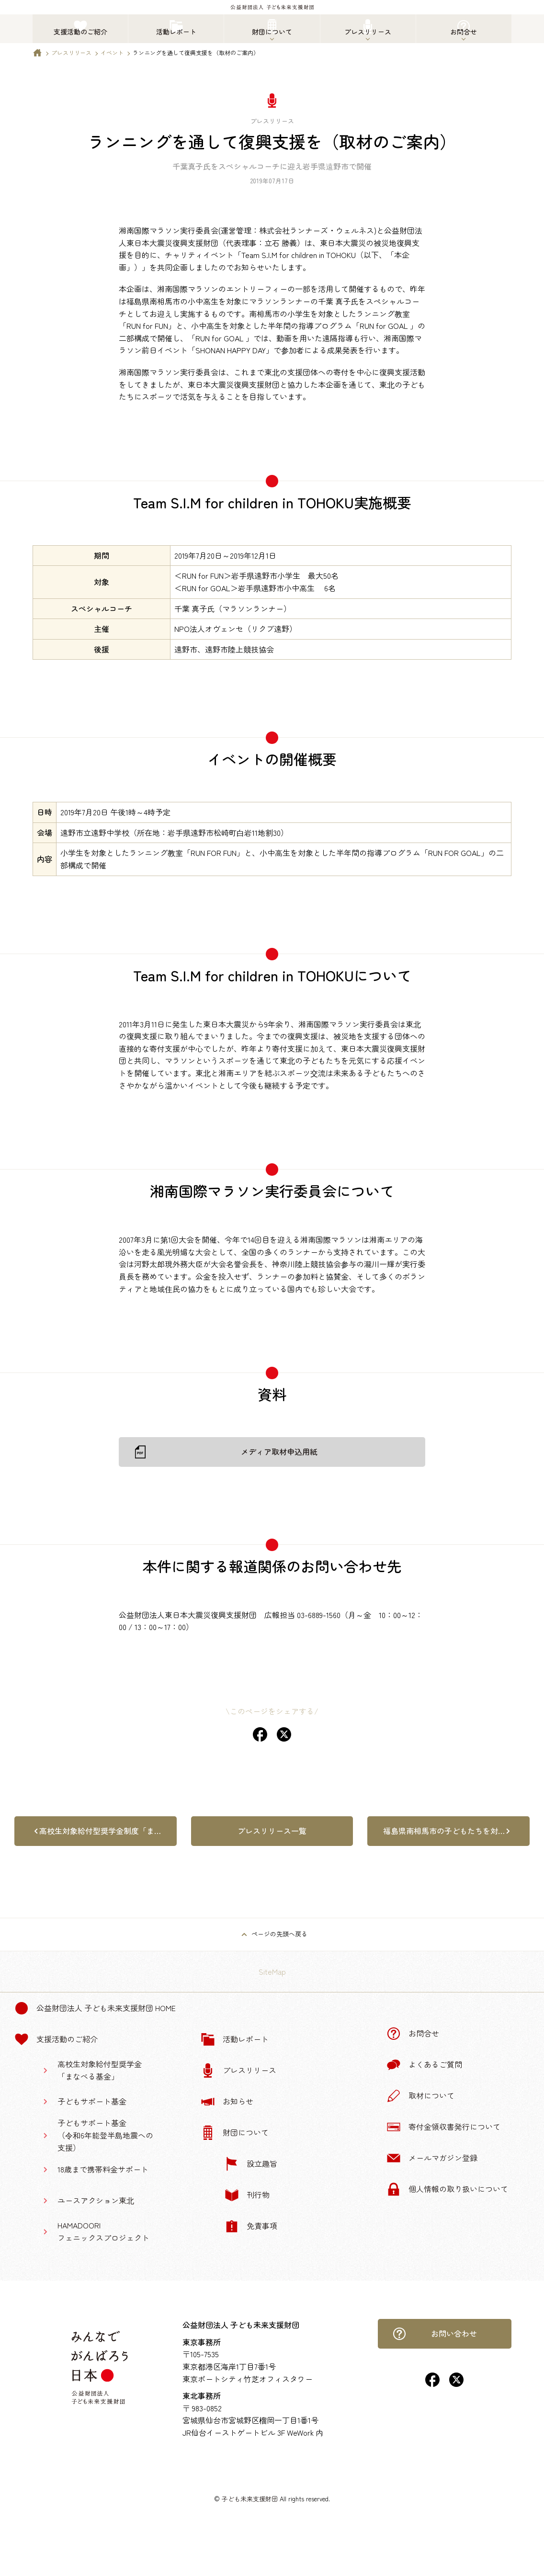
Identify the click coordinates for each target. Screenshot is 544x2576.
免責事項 (251, 2226)
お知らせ (227, 2101)
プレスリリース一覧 (272, 1830)
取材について (420, 2096)
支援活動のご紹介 (56, 2039)
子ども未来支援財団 (250, 2498)
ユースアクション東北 (95, 2200)
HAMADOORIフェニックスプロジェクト (103, 2231)
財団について (235, 2133)
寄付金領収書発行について (443, 2127)
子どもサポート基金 (91, 2101)
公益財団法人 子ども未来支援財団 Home (95, 2008)
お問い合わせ (434, 2334)
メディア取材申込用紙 (279, 1451)
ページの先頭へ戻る (279, 1933)
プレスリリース (71, 52)
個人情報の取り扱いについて (447, 2189)
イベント (112, 52)
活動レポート (235, 2039)
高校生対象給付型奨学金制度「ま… (100, 1830)
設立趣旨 (251, 2164)
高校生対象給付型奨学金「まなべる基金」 (99, 2070)
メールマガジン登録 (431, 2158)
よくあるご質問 (424, 2065)
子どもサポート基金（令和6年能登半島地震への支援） (105, 2135)
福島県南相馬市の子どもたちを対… (444, 1830)
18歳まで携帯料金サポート (102, 2169)
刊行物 (247, 2195)
